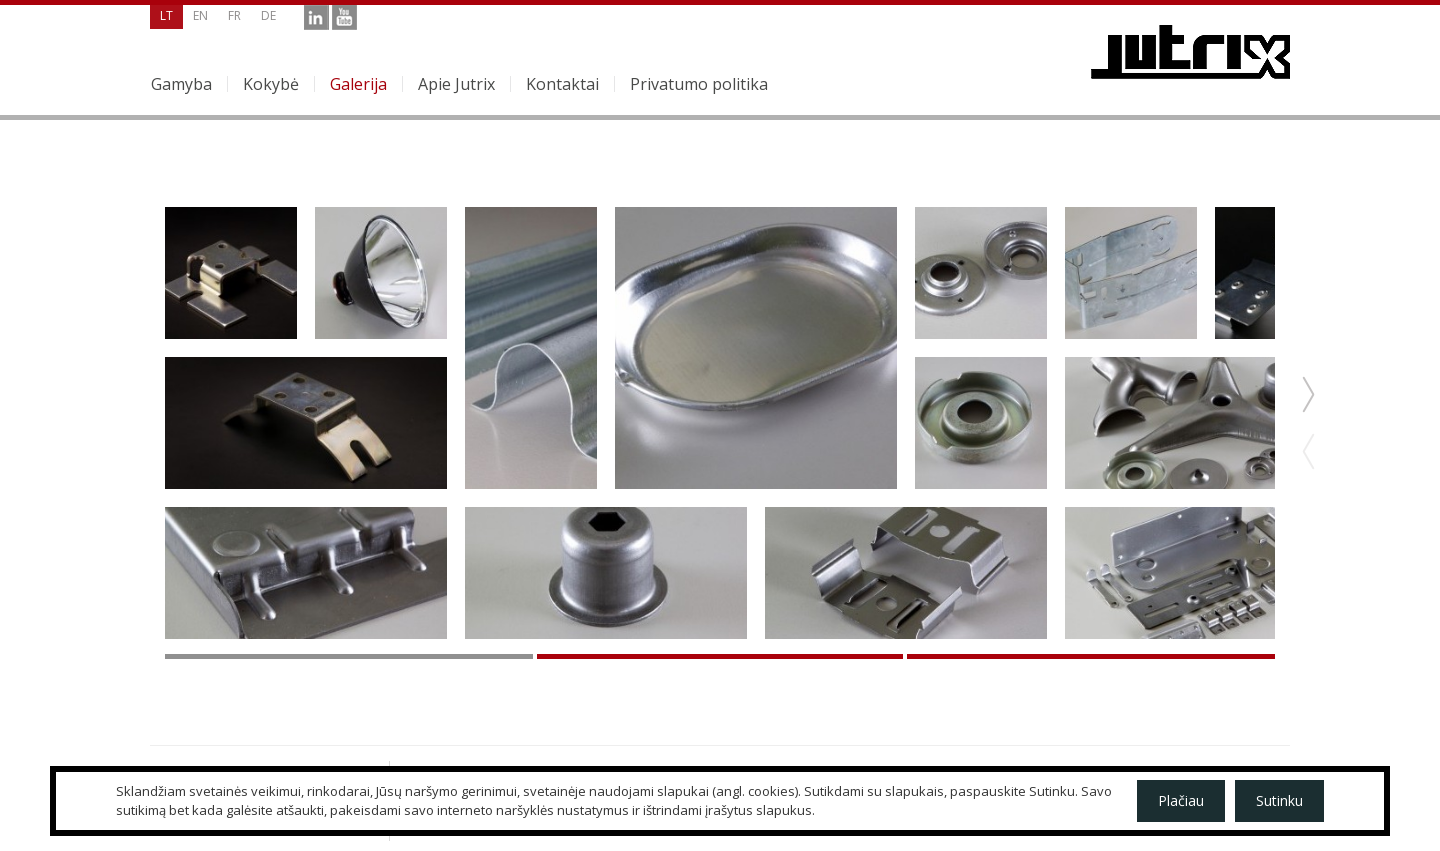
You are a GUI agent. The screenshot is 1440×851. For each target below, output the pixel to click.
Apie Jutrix (456, 84)
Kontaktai (562, 84)
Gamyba (181, 84)
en (200, 15)
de (268, 15)
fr (234, 15)
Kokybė (271, 84)
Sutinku (1279, 800)
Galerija (358, 84)
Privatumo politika (699, 84)
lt (166, 15)
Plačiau (1181, 800)
